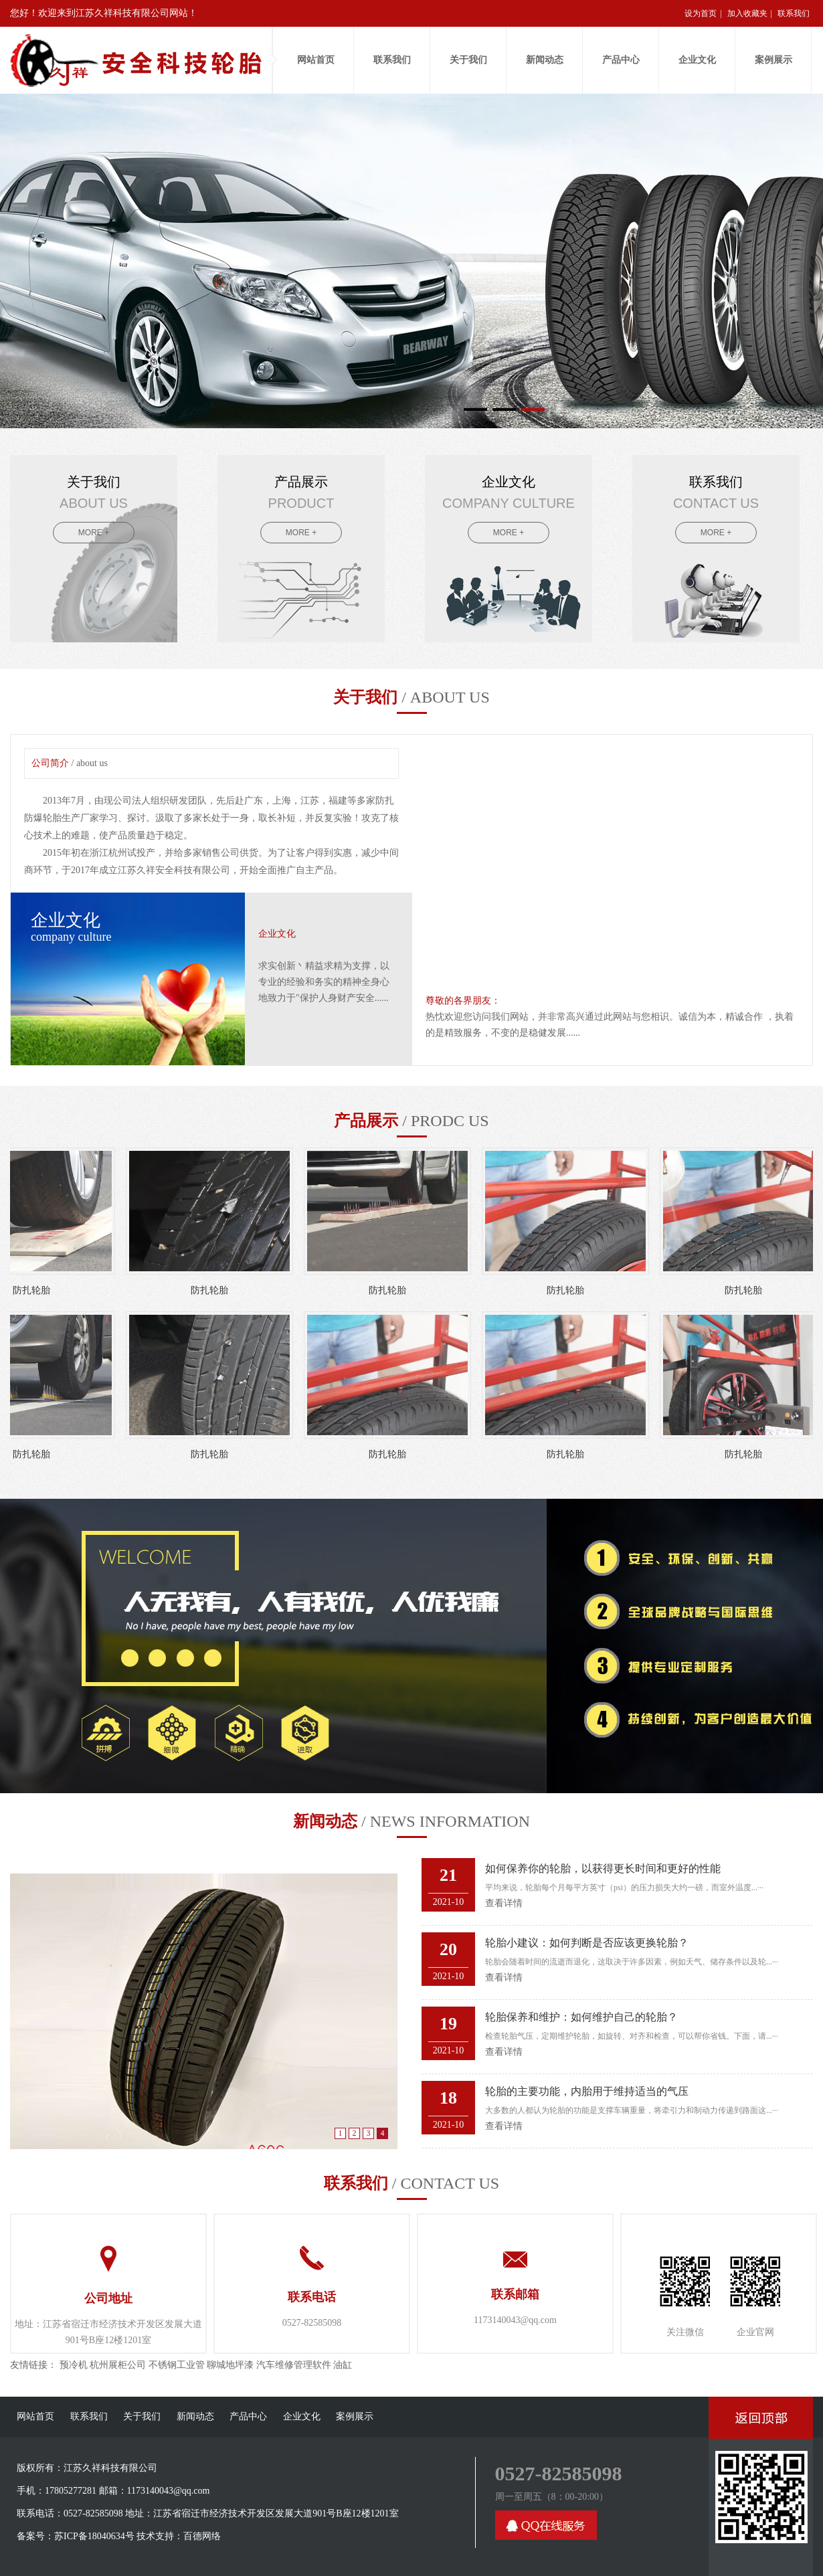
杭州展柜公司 (118, 2365)
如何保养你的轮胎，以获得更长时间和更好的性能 (603, 1868)
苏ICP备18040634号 (94, 2536)
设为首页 (700, 13)
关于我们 (468, 60)
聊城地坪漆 (230, 2365)
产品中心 (621, 60)
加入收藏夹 (747, 13)
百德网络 (202, 2536)
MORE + (93, 532)
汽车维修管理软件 (293, 2365)
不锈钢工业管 (177, 2365)
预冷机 (74, 2365)
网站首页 (316, 60)
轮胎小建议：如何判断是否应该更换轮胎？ (587, 1942)
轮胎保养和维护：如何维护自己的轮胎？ (581, 2017)
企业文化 (697, 60)
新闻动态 (544, 60)
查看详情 (504, 1903)
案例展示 (773, 60)
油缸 (342, 2365)
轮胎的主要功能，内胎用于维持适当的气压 (587, 2091)
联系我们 (794, 13)
